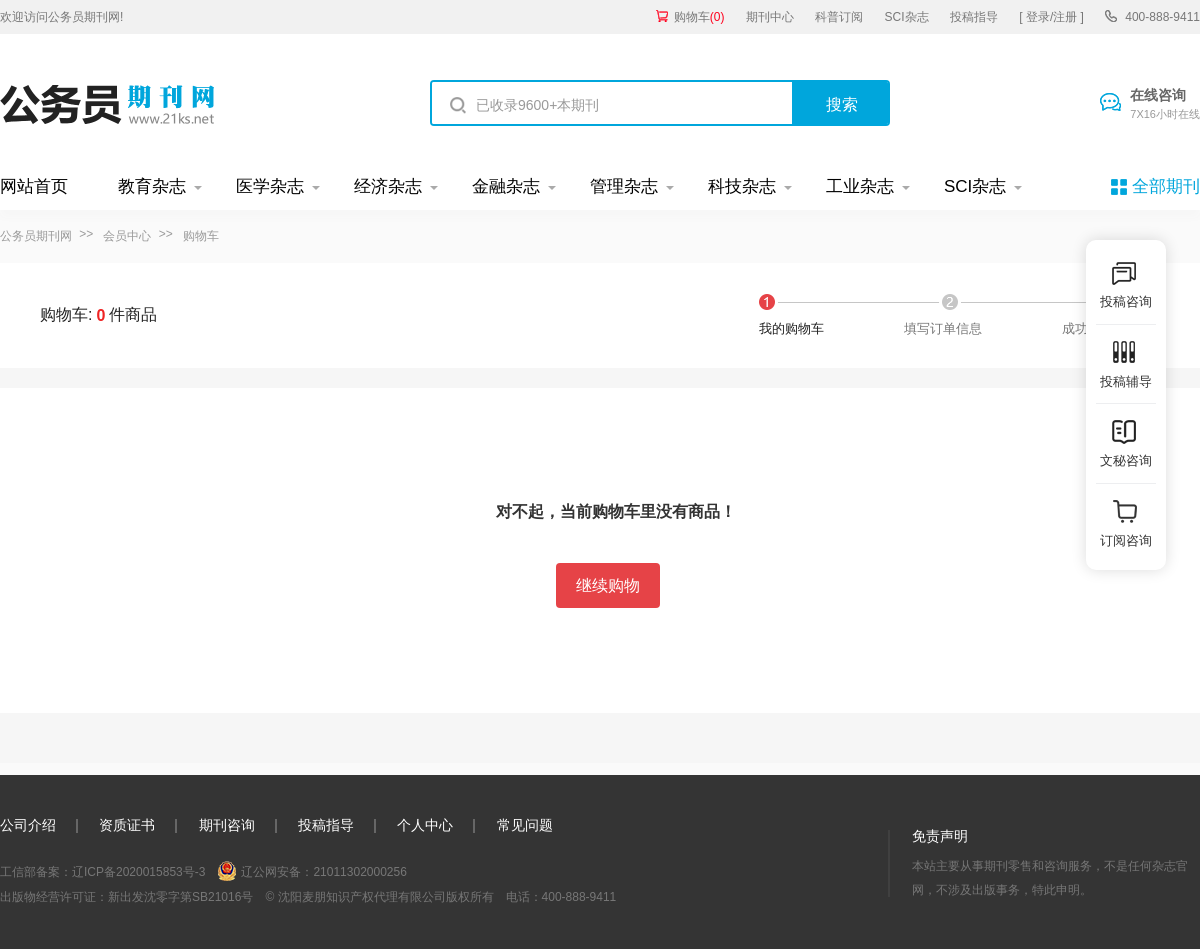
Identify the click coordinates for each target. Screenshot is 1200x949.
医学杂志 (270, 186)
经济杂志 (388, 186)
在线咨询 (1165, 105)
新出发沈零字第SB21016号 (180, 897)
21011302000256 (359, 872)
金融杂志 (506, 186)
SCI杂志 (907, 17)
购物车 (699, 17)
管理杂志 (624, 186)
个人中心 (425, 825)
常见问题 (525, 825)
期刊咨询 (227, 825)
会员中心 (127, 236)
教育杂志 (152, 186)
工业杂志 (860, 186)
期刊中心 (770, 17)
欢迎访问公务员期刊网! (61, 17)
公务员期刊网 (36, 236)
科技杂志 (742, 186)
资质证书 (127, 825)
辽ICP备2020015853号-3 (138, 872)
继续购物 (608, 585)
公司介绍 (28, 825)
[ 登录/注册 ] (1051, 17)
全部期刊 (1166, 186)
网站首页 (34, 186)
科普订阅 (839, 17)
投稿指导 (974, 17)
